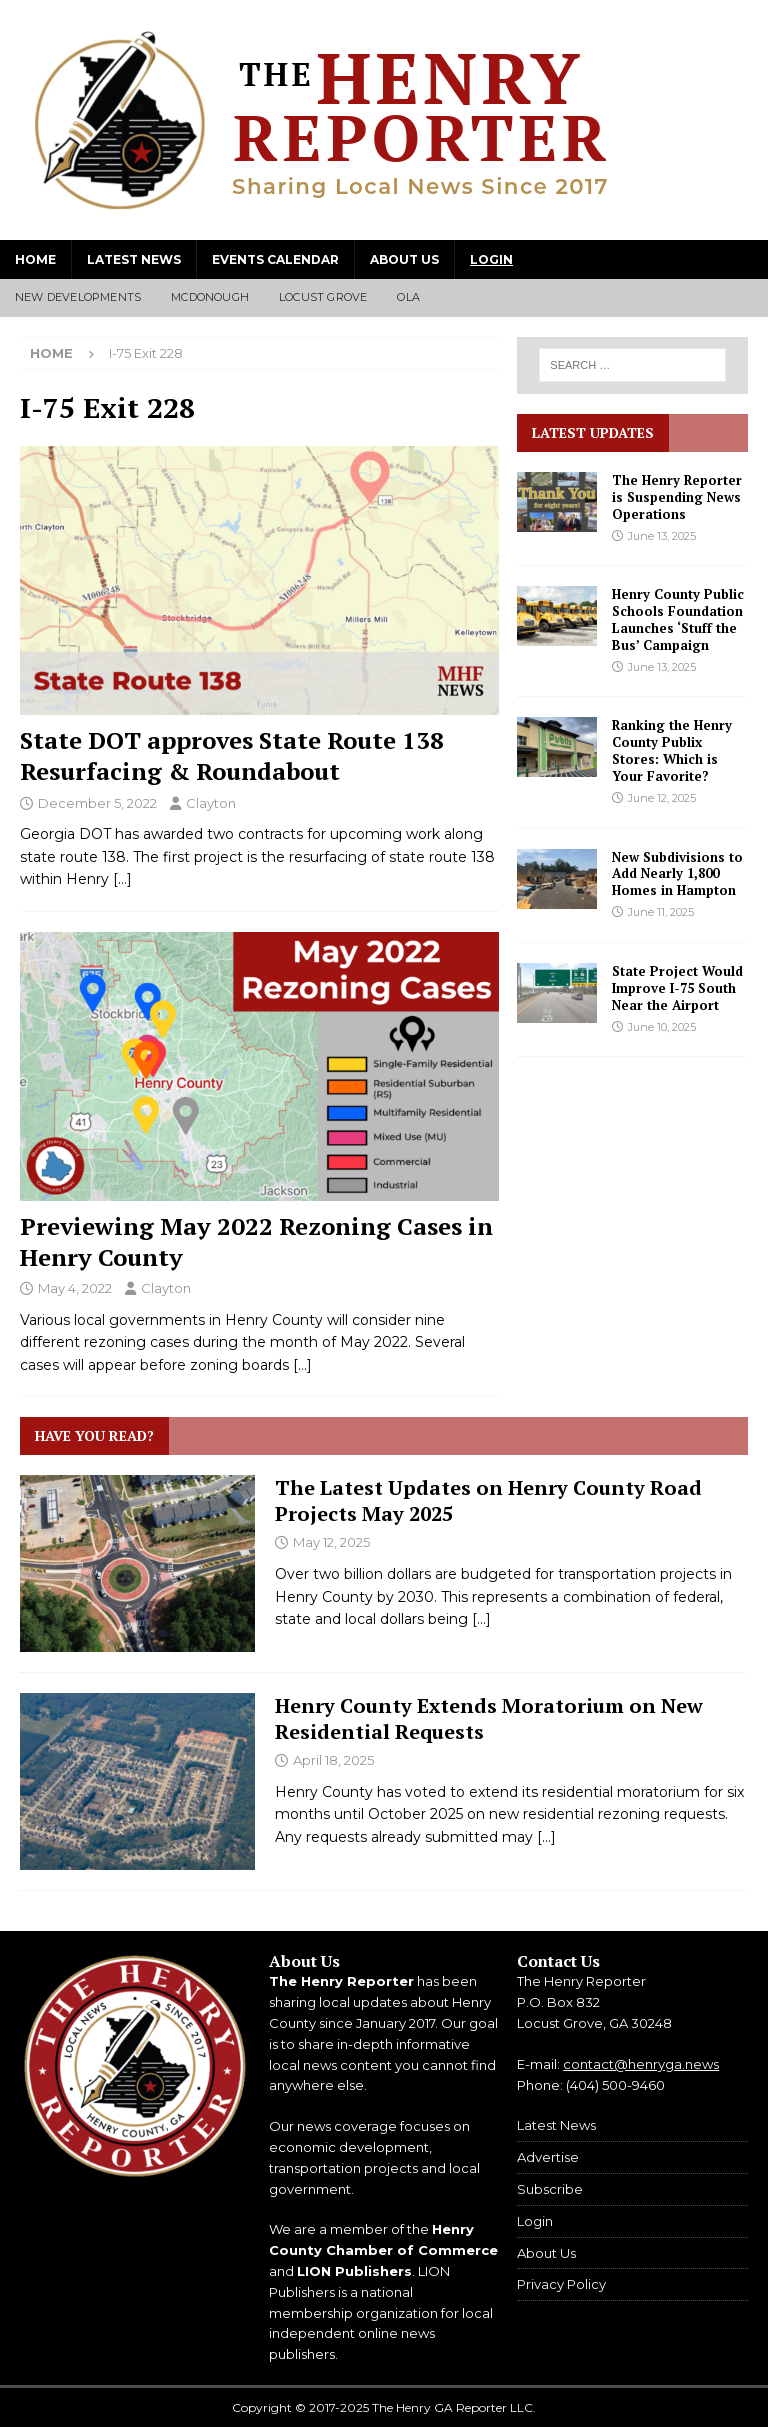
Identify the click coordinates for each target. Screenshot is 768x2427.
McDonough (210, 297)
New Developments (78, 297)
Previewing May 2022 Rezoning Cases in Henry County (256, 1241)
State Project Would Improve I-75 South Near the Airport (677, 988)
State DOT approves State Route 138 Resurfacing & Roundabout (232, 755)
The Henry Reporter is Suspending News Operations (677, 497)
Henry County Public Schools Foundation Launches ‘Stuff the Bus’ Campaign (678, 619)
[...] (481, 1619)
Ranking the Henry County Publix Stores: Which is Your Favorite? (672, 750)
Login (491, 259)
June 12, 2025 (662, 798)
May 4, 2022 (75, 1288)
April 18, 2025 (333, 1760)
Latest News (134, 259)
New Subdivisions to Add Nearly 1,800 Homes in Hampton (677, 874)
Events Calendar (275, 259)
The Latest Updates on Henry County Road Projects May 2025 (488, 1500)
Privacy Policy (561, 2284)
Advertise (548, 2157)
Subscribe (550, 2189)
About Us (404, 259)
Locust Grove (323, 297)
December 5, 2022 (97, 803)
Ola (408, 297)
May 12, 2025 (331, 1542)
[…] (122, 879)
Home (35, 259)
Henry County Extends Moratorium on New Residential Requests (489, 1718)
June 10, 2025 (662, 1027)
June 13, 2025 (662, 536)
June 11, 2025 (661, 912)
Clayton (211, 803)
